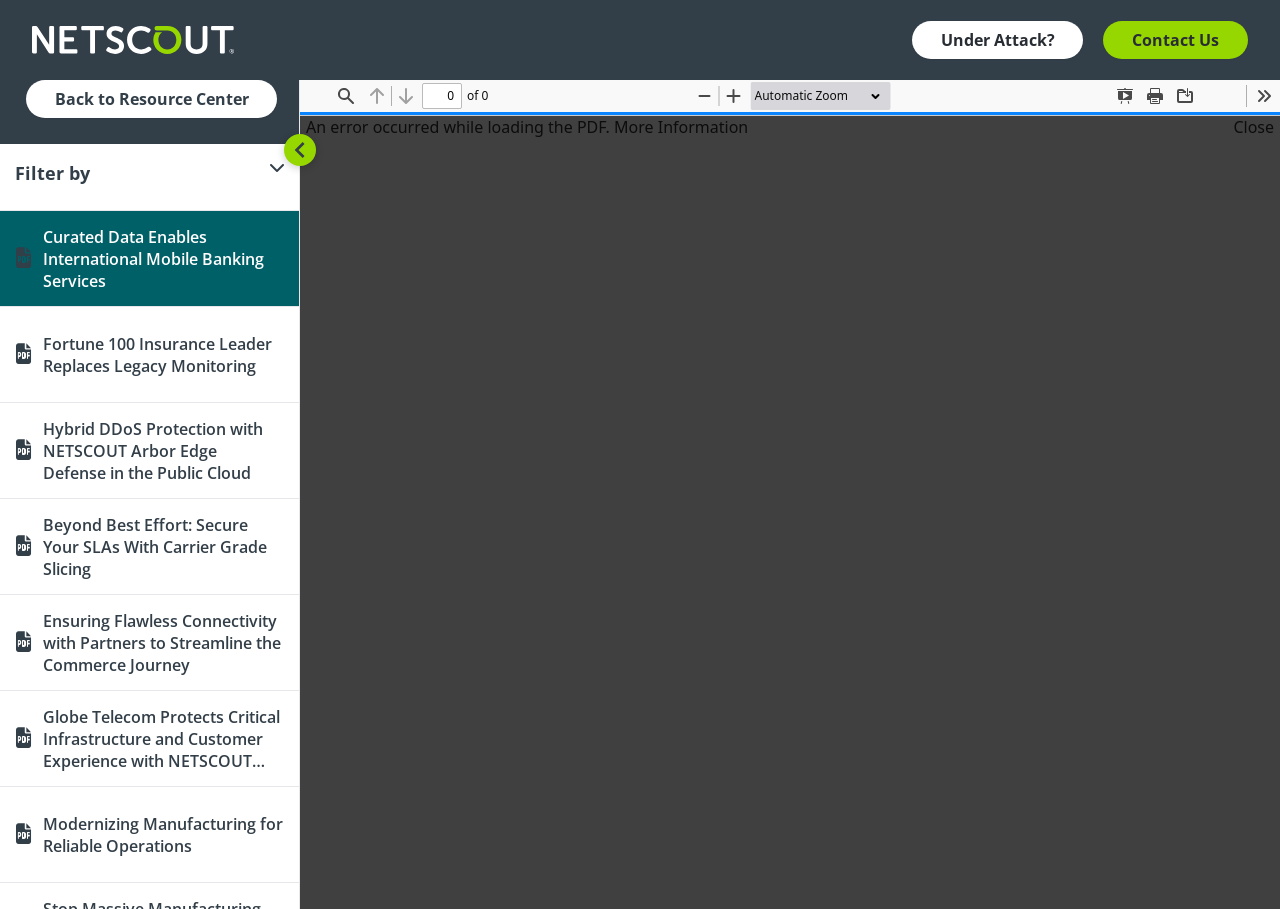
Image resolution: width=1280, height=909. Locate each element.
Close (1253, 127)
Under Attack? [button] (998, 40)
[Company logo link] (139, 40)
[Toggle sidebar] (300, 150)
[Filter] (149, 173)
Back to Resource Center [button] (152, 99)
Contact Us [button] (1175, 40)
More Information (681, 127)
